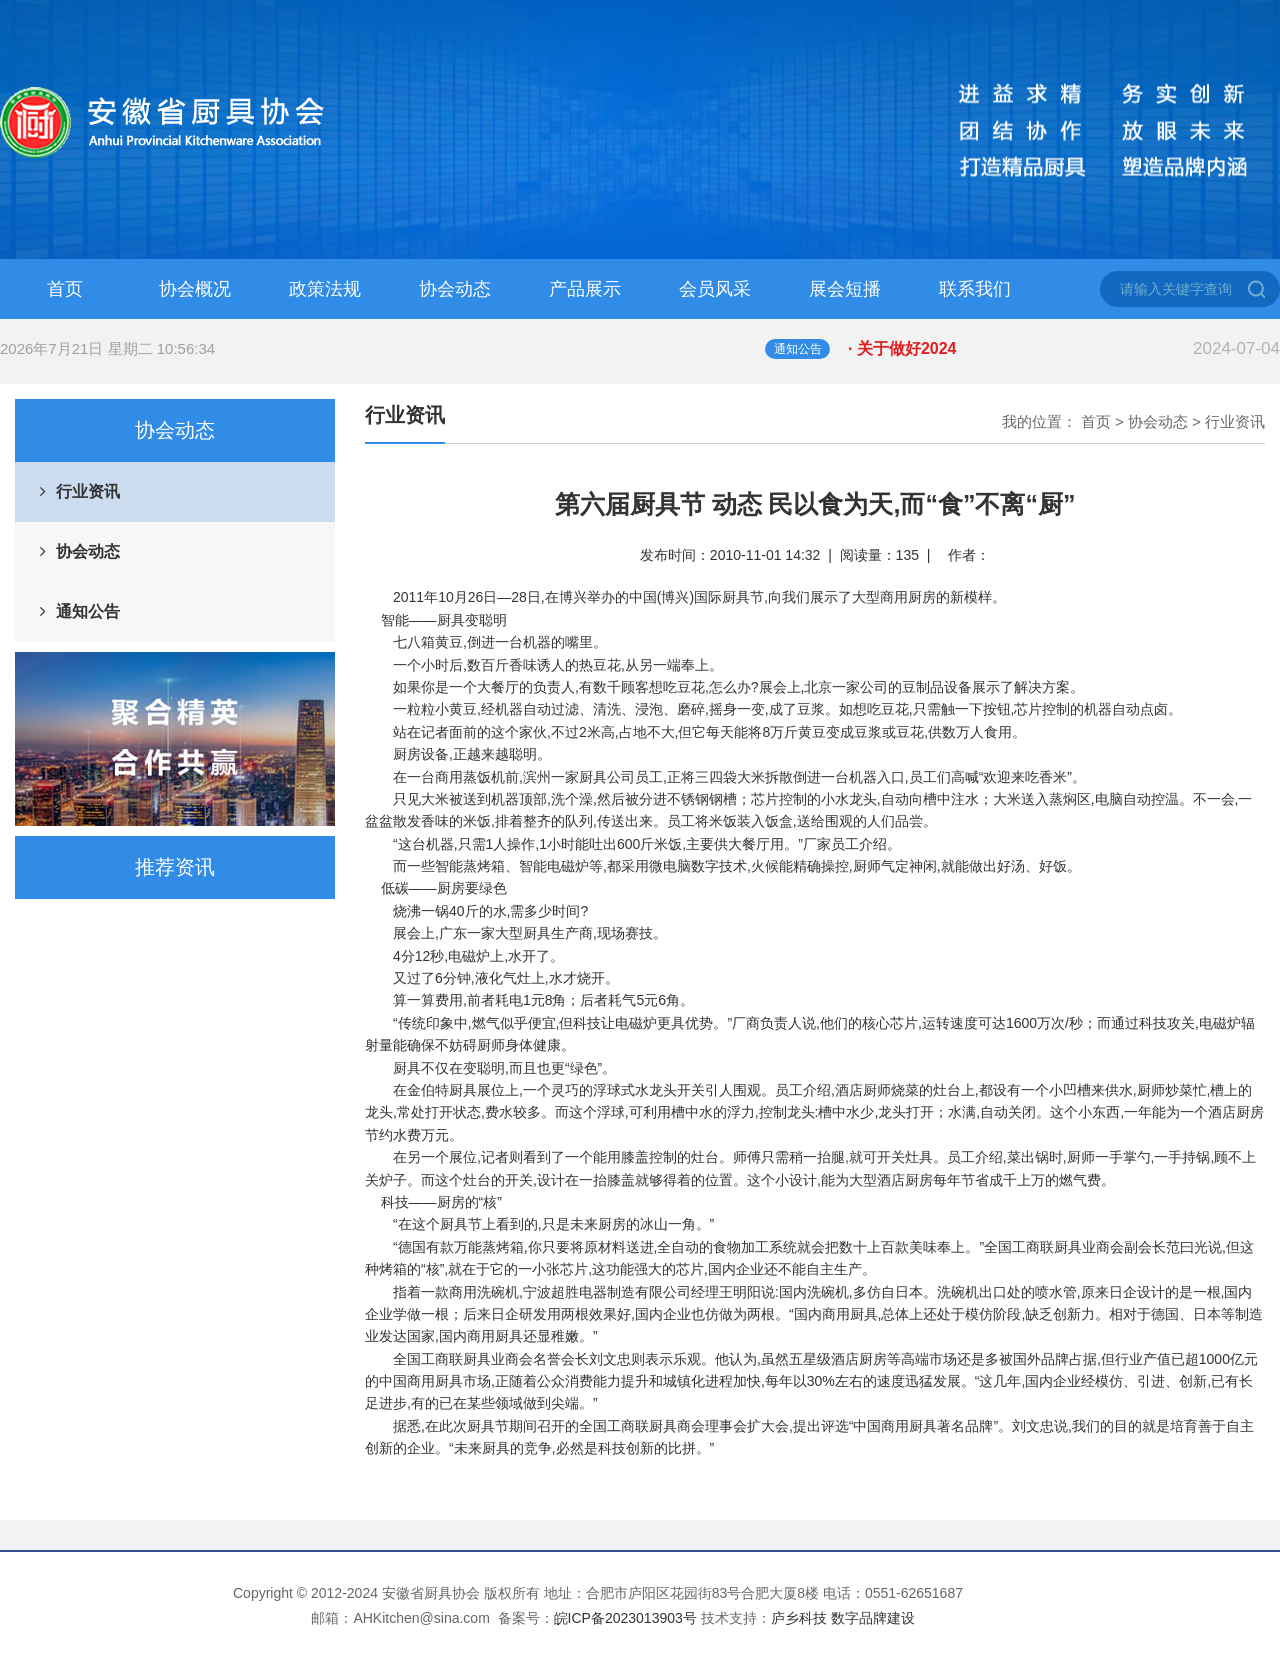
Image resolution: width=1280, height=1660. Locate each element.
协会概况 (195, 289)
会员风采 (715, 289)
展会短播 (845, 289)
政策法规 (325, 289)
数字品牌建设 (873, 1618)
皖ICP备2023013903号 (625, 1618)
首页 (65, 289)
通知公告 (88, 611)
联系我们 (975, 289)
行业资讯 (88, 491)
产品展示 (585, 289)
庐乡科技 (799, 1618)
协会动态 (455, 289)
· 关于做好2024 (1064, 349)
